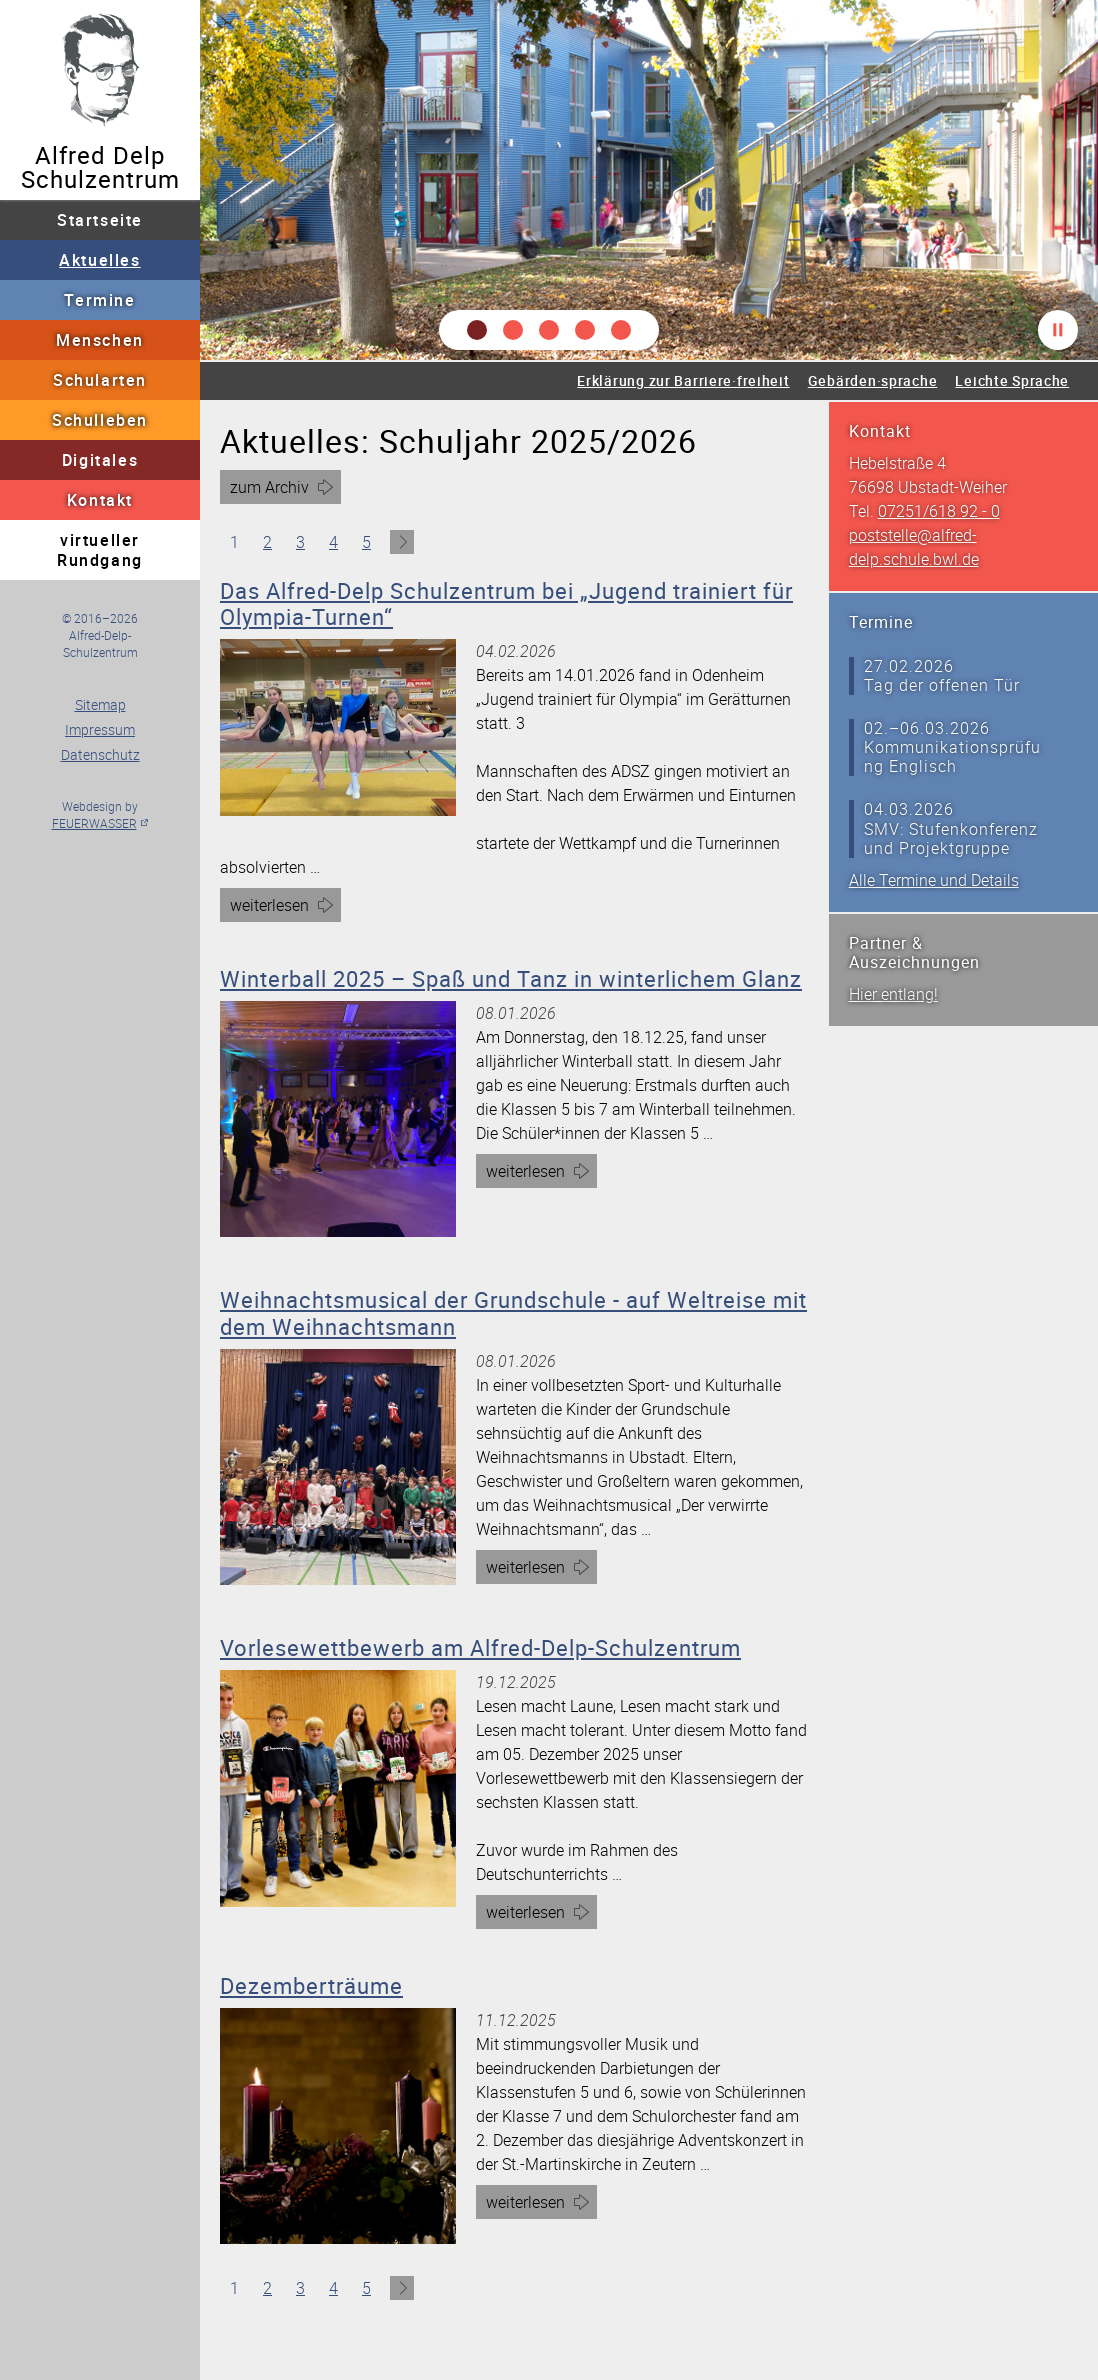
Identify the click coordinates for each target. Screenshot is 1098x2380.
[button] (477, 330)
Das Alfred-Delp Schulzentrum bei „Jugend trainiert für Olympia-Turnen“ (506, 604)
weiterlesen (278, 907)
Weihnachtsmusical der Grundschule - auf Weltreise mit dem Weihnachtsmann (513, 1313)
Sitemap (100, 704)
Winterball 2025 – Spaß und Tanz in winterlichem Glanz (511, 978)
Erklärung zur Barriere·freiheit (683, 380)
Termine (99, 300)
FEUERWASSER (94, 823)
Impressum (100, 729)
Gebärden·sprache (873, 380)
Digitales (100, 460)
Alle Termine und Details (934, 880)
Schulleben (100, 420)
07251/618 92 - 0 (939, 511)
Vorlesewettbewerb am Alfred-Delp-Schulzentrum (480, 1647)
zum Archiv (269, 487)
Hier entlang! (893, 994)
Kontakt (100, 500)
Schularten (100, 380)
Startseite (100, 220)
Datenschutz (100, 754)
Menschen (100, 340)
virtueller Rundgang (100, 550)
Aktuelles (99, 260)
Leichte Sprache (1012, 380)
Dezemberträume (311, 1985)
